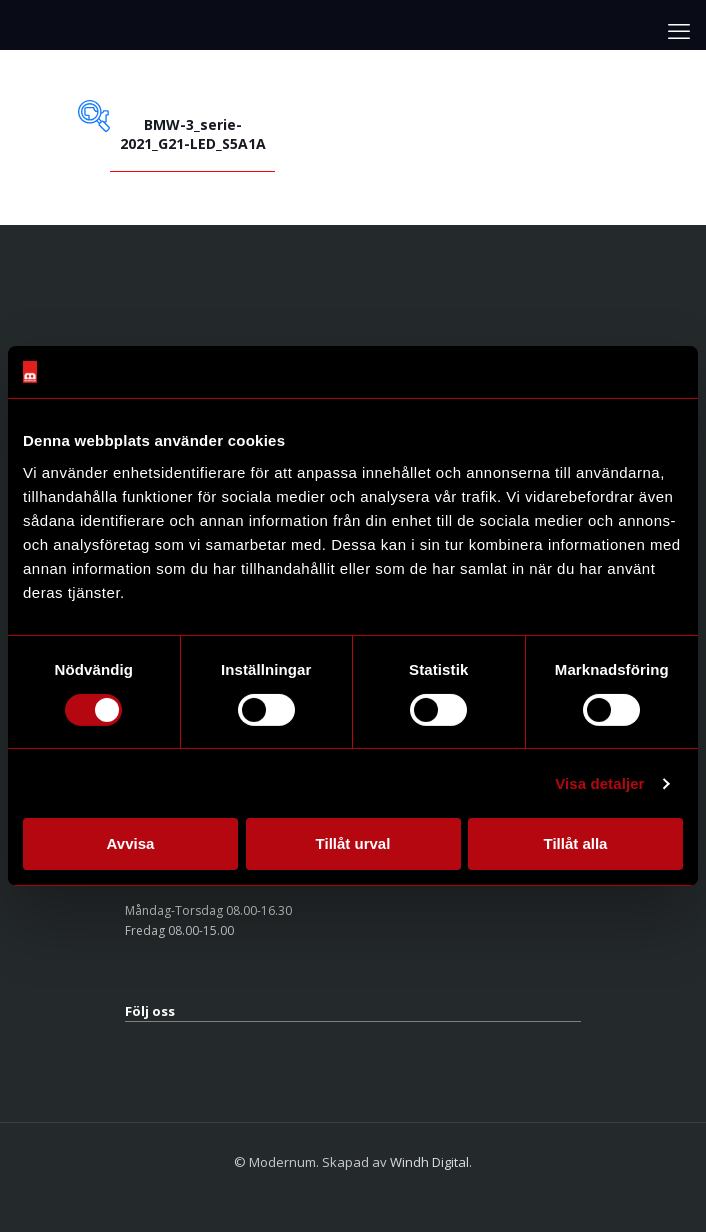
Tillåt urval (353, 843)
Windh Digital (429, 1162)
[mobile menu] (679, 30)
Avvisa (131, 843)
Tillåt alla (576, 843)
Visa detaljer (599, 783)
